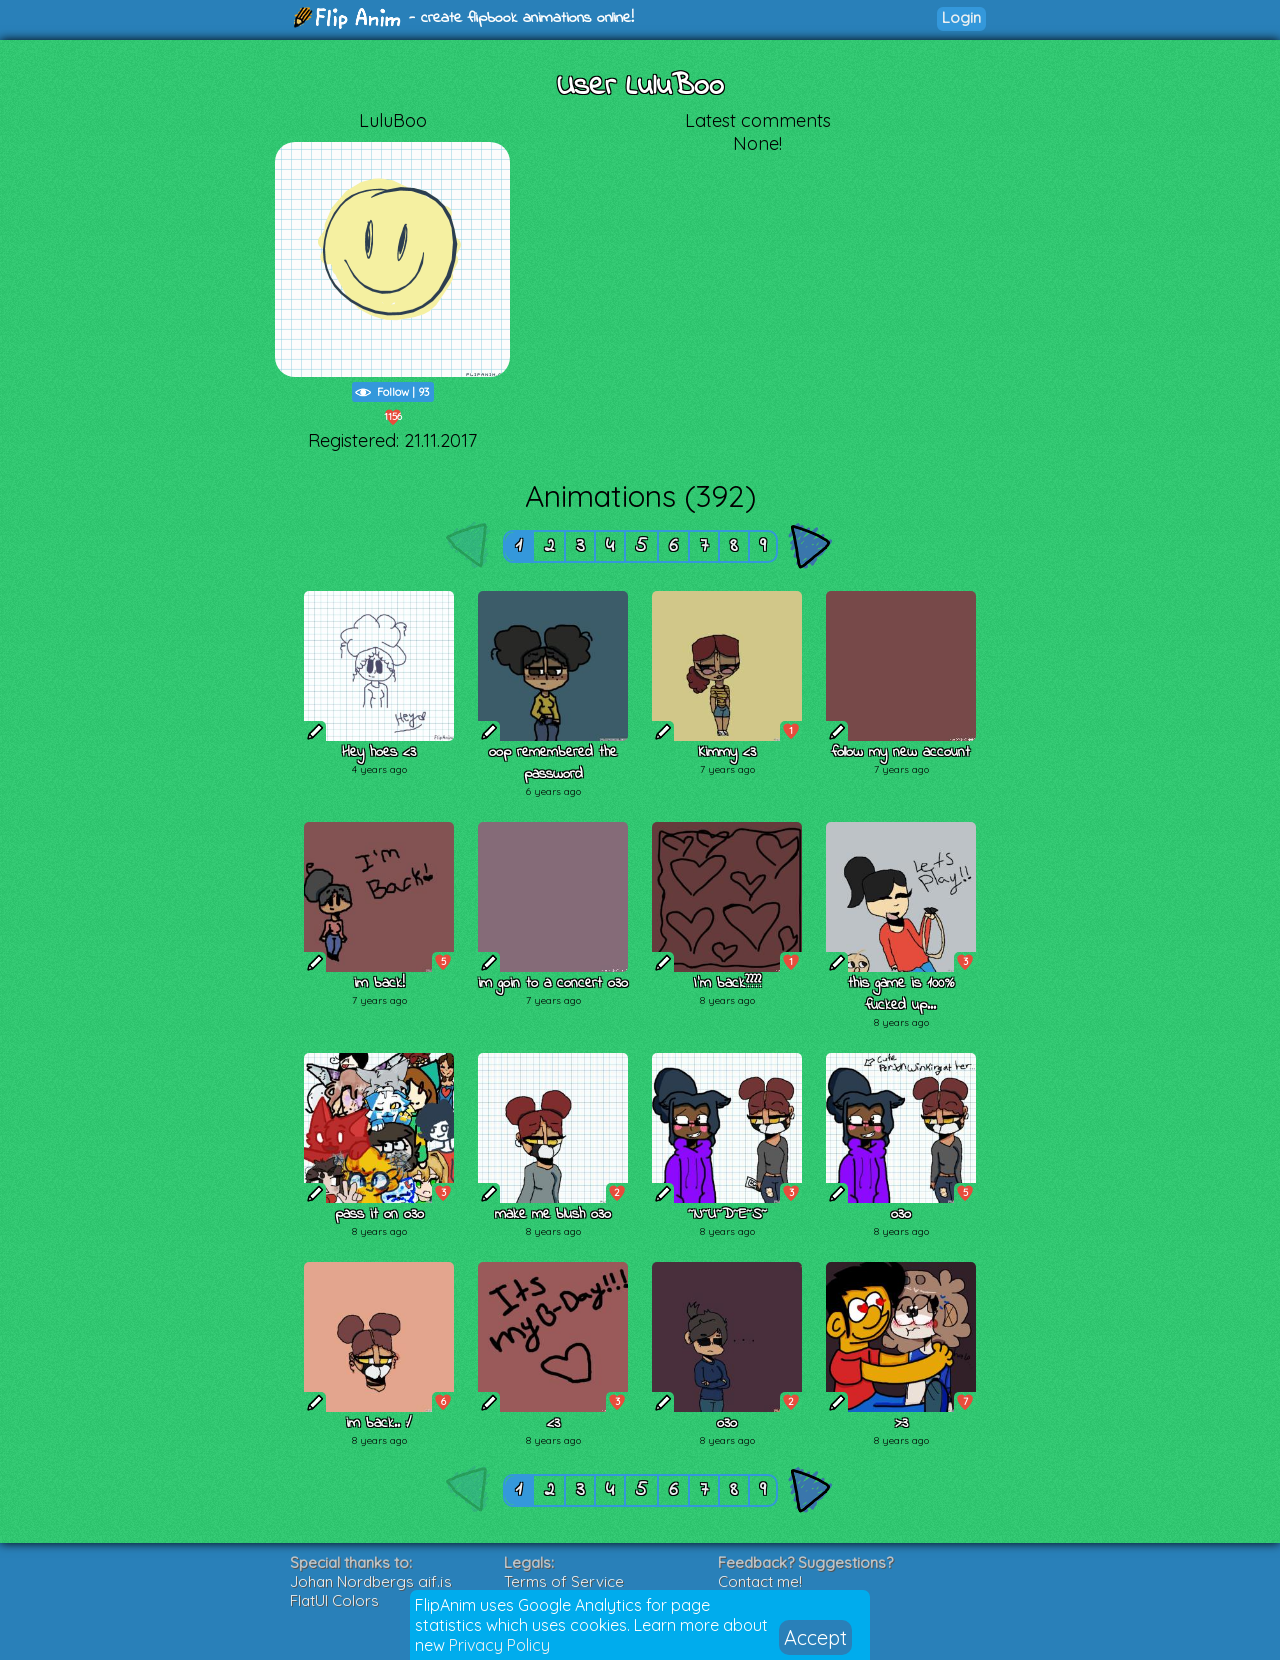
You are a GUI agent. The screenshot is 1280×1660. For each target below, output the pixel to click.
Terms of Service (564, 1581)
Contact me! (760, 1581)
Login (961, 17)
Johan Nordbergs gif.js (371, 1581)
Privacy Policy (499, 1645)
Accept (815, 1637)
